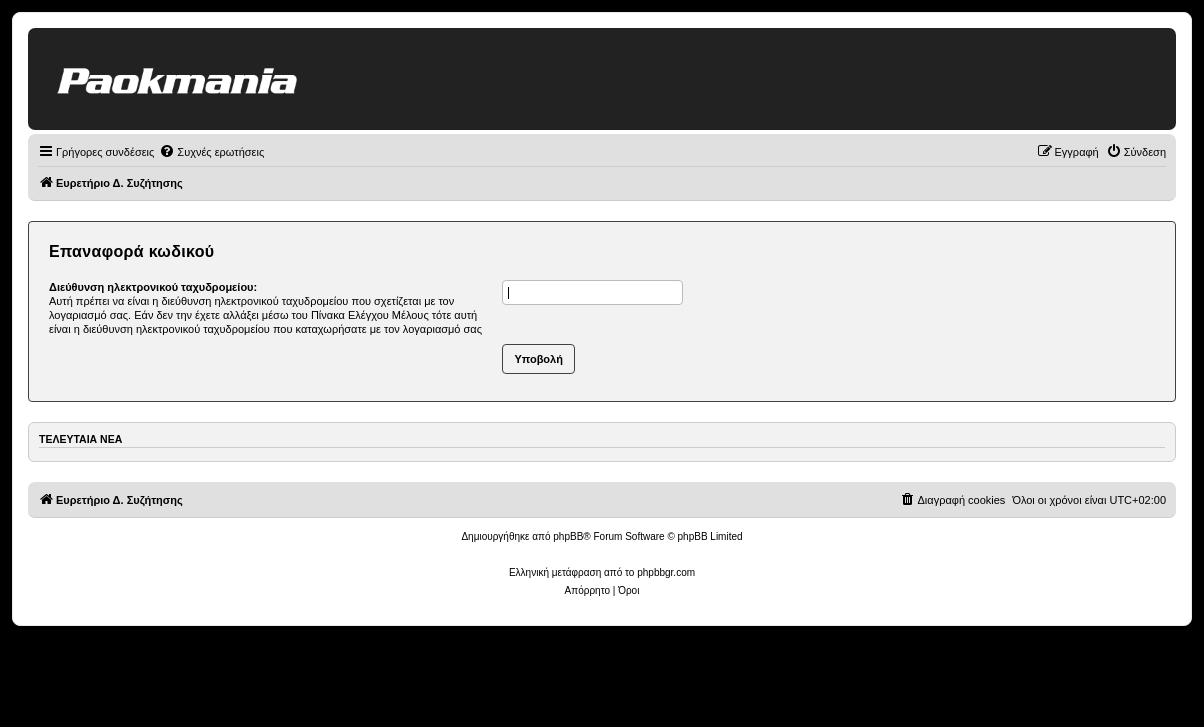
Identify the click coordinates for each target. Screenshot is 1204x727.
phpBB (568, 536)
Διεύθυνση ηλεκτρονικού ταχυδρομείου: (153, 287)
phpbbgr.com (666, 572)
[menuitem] (211, 152)
